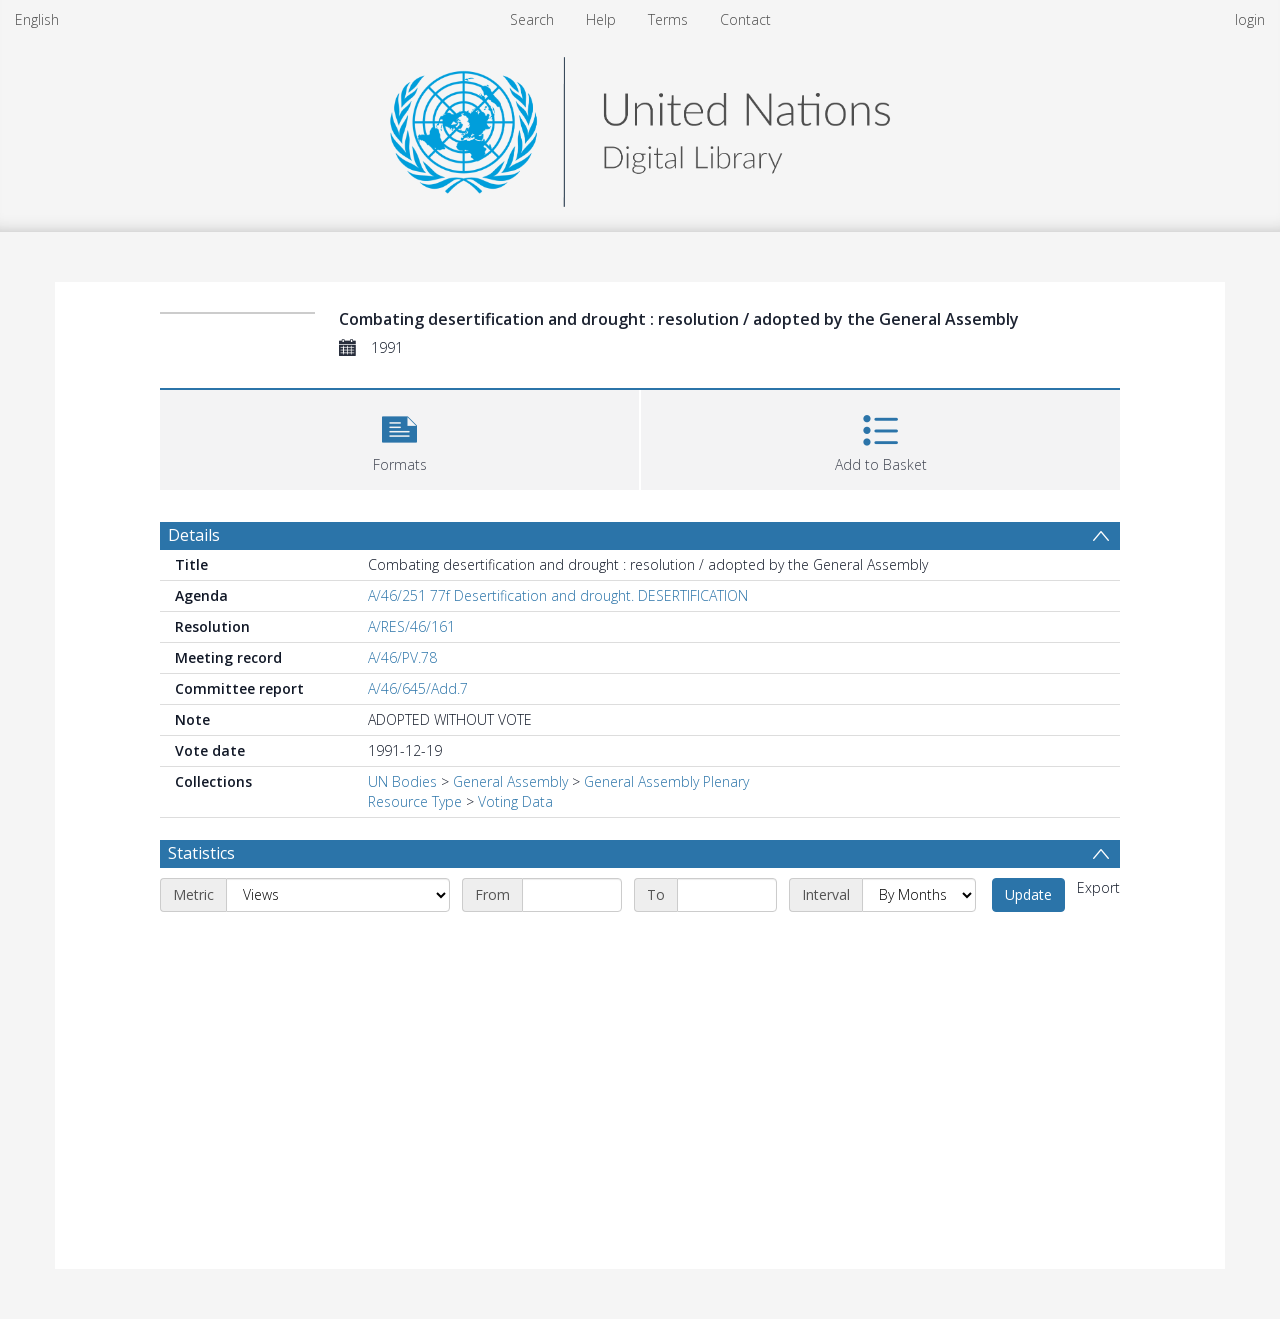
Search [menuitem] (532, 19)
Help (601, 19)
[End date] (727, 895)
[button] (399, 437)
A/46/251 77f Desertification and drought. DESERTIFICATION (558, 595)
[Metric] (338, 895)
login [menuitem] (1250, 19)
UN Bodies (402, 781)
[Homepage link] (640, 126)
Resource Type (415, 801)
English (37, 19)
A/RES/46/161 (411, 626)
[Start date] (572, 895)
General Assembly (510, 781)
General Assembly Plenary (666, 781)
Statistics (201, 853)
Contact (745, 19)
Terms (668, 19)
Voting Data (515, 801)
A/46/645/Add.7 (418, 688)
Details (194, 535)
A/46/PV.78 (402, 657)
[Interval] (919, 895)
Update (1028, 894)
